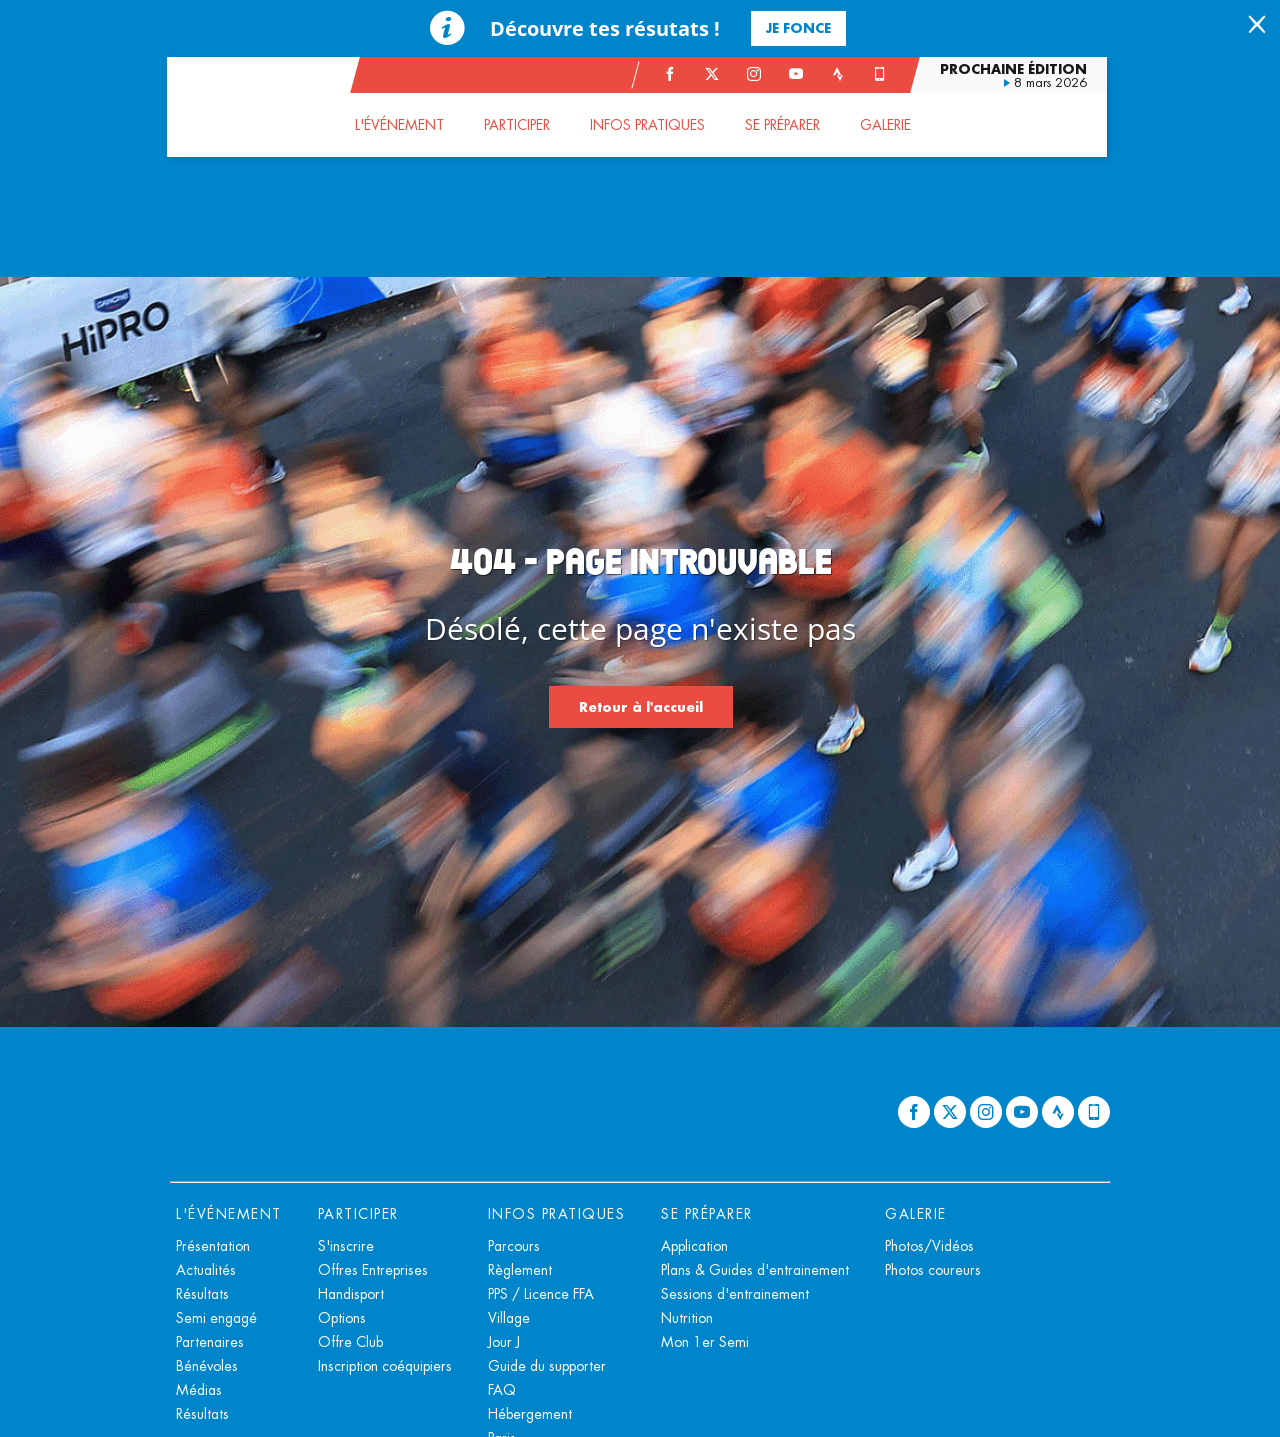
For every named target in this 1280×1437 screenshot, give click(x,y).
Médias (199, 1390)
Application (694, 1246)
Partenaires (210, 1342)
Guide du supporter (547, 1366)
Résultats (202, 1294)
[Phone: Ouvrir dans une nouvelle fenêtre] (883, 74)
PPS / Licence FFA (541, 1294)
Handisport (351, 1294)
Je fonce (798, 27)
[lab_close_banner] (1257, 26)
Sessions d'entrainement (735, 1294)
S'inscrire (346, 1246)
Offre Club (350, 1342)
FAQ (502, 1390)
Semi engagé (216, 1318)
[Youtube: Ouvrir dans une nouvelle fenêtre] (799, 74)
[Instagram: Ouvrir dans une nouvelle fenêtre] (757, 74)
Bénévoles (207, 1366)
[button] (402, 125)
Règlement (520, 1270)
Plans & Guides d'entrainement (755, 1270)
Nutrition (687, 1318)
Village (509, 1318)
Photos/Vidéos (929, 1246)
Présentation (213, 1246)
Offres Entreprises (373, 1270)
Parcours (514, 1246)
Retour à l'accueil (641, 706)
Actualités (206, 1270)
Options (342, 1318)
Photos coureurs (933, 1270)
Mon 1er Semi (705, 1342)
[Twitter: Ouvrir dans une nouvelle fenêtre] (715, 74)
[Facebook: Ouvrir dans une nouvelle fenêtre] (673, 74)
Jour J (504, 1342)
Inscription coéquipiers (385, 1366)
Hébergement (530, 1414)
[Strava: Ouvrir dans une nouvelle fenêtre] (841, 74)
